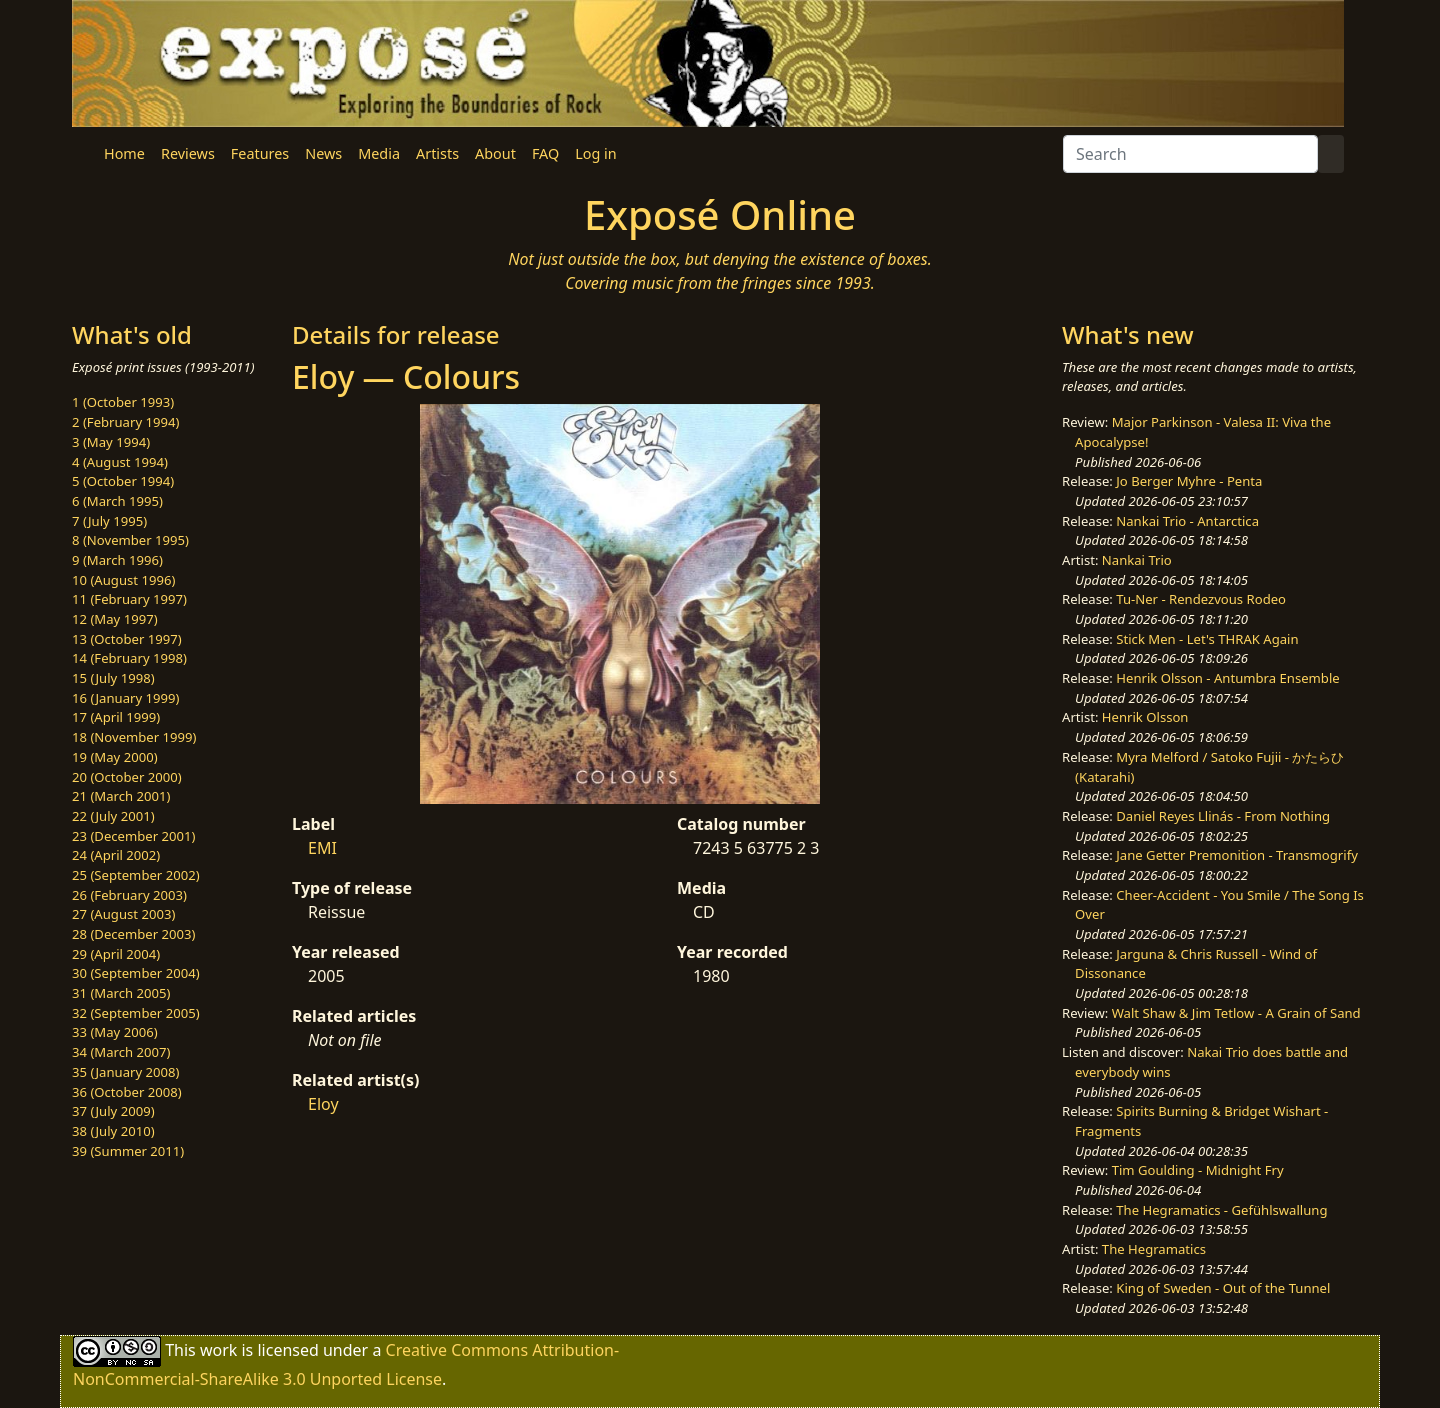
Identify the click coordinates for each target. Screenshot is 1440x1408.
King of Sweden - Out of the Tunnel (1223, 1288)
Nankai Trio (1137, 560)
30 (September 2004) (136, 973)
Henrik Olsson (1145, 717)
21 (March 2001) (121, 796)
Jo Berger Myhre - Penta (1189, 481)
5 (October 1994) (123, 481)
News (323, 153)
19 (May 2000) (115, 757)
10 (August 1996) (123, 580)
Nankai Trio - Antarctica (1187, 521)
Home (124, 153)
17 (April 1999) (116, 717)
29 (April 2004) (116, 954)
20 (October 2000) (127, 777)
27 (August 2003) (123, 914)
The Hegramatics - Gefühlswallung (1221, 1210)
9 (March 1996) (117, 560)
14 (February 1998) (129, 658)
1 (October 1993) (123, 402)
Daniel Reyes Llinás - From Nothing (1223, 816)
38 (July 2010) (113, 1131)
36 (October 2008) (127, 1092)
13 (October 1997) (127, 639)
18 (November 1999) (134, 737)
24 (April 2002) (116, 855)
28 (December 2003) (133, 934)
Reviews (188, 153)
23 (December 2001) (133, 836)
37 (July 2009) (113, 1111)
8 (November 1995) (130, 540)
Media (379, 153)
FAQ (545, 153)
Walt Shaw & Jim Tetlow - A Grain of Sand (1236, 1013)
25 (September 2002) (136, 875)
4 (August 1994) (120, 462)
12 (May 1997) (115, 619)
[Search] (1190, 154)
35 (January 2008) (125, 1072)
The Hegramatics (1154, 1249)
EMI (322, 848)
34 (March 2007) (121, 1052)
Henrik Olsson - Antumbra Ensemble (1227, 678)
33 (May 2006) (115, 1032)
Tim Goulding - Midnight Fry (1198, 1170)
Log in (595, 153)
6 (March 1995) (117, 501)
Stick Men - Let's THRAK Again (1207, 639)
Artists (437, 153)
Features (260, 153)
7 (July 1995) (109, 521)
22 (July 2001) (113, 816)
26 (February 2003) (129, 895)
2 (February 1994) (125, 422)
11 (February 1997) (129, 599)
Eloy (323, 1104)
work (218, 1350)
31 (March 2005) (121, 993)
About (495, 153)
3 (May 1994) (111, 442)
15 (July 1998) (113, 678)
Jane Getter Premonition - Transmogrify (1237, 855)
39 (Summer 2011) (128, 1151)
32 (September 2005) (136, 1013)
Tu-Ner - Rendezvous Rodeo (1201, 599)
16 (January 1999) (125, 698)
